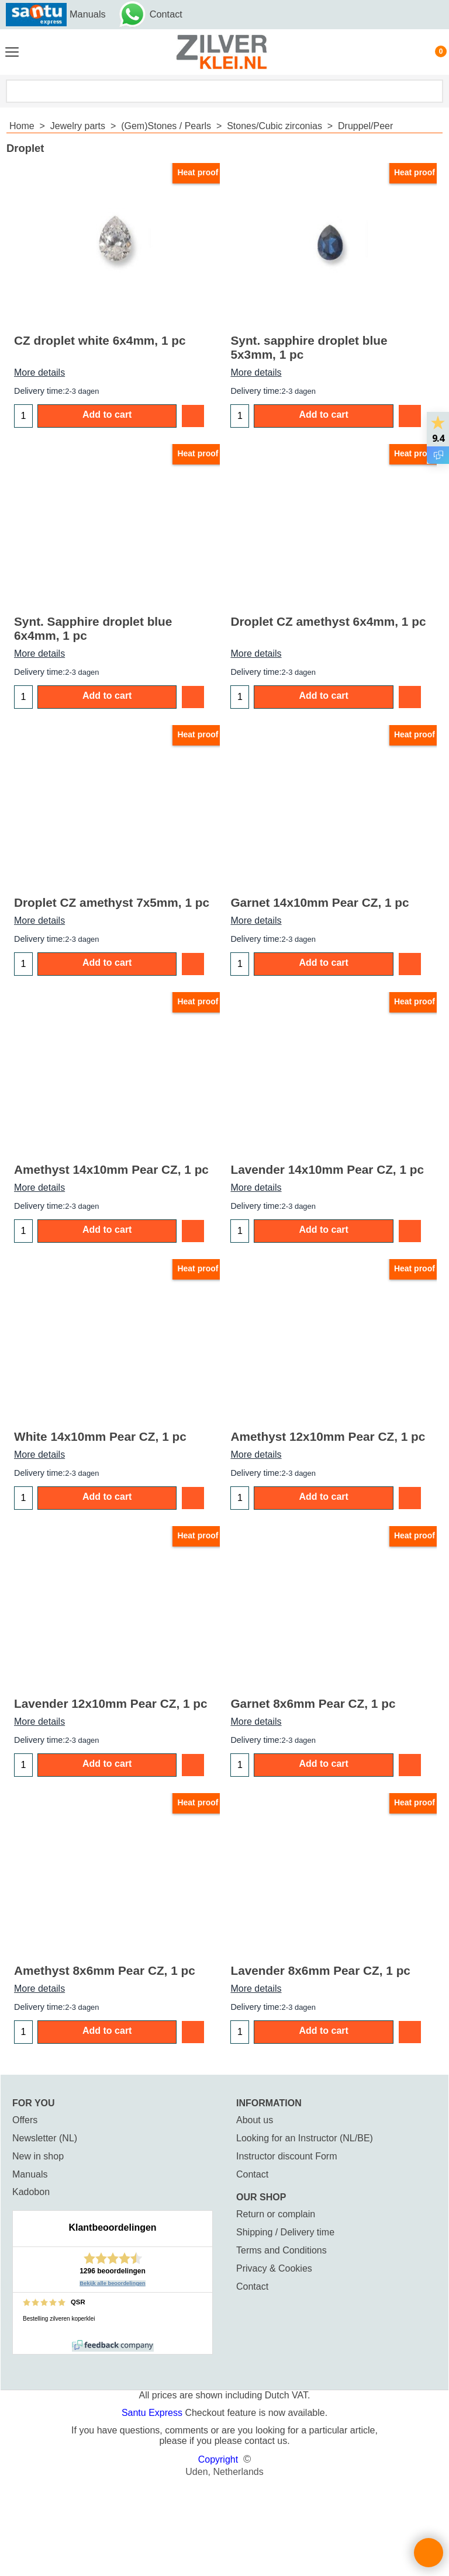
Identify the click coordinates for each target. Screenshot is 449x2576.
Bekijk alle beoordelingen (113, 2283)
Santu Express (153, 2413)
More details (39, 372)
